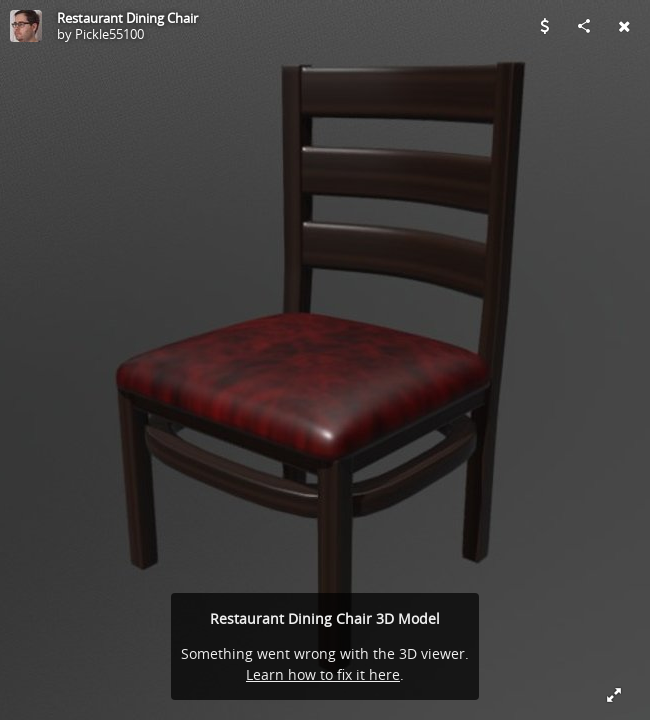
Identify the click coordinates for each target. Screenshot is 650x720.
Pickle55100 (109, 34)
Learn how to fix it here (323, 674)
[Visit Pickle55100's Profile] (26, 26)
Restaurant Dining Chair (127, 18)
